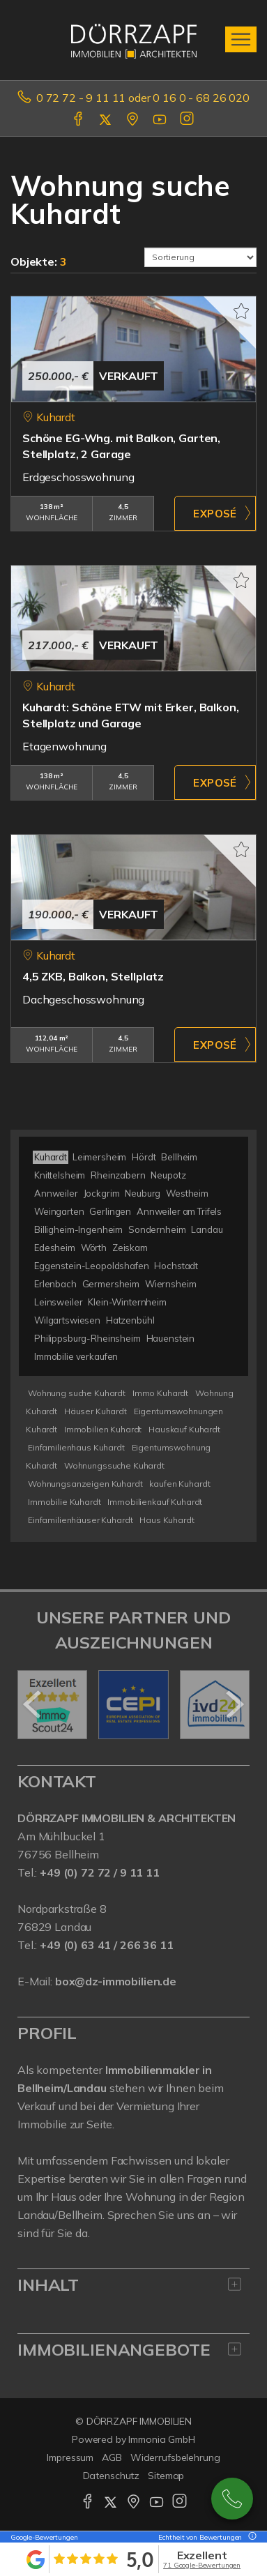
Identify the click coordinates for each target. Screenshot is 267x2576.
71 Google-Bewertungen (202, 2565)
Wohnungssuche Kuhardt (114, 1465)
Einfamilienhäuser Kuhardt (80, 1520)
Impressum (70, 2457)
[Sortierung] (200, 257)
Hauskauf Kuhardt (184, 1429)
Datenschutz (111, 2475)
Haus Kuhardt (166, 1520)
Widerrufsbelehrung (175, 2457)
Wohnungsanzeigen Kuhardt (85, 1483)
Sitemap (166, 2475)
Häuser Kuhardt (95, 1411)
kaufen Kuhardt (179, 1483)
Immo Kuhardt (160, 1393)
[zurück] (33, 1704)
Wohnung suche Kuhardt (76, 1393)
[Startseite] (134, 40)
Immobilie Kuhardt (64, 1502)
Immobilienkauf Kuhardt (154, 1502)
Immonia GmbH (161, 2439)
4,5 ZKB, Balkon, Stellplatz (93, 976)
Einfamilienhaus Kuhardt (76, 1447)
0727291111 (232, 2499)
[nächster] (234, 1704)
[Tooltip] (250, 2537)
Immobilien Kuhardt (103, 1429)
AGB (112, 2457)
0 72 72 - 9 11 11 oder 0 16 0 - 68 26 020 (143, 98)
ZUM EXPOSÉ (215, 513)
